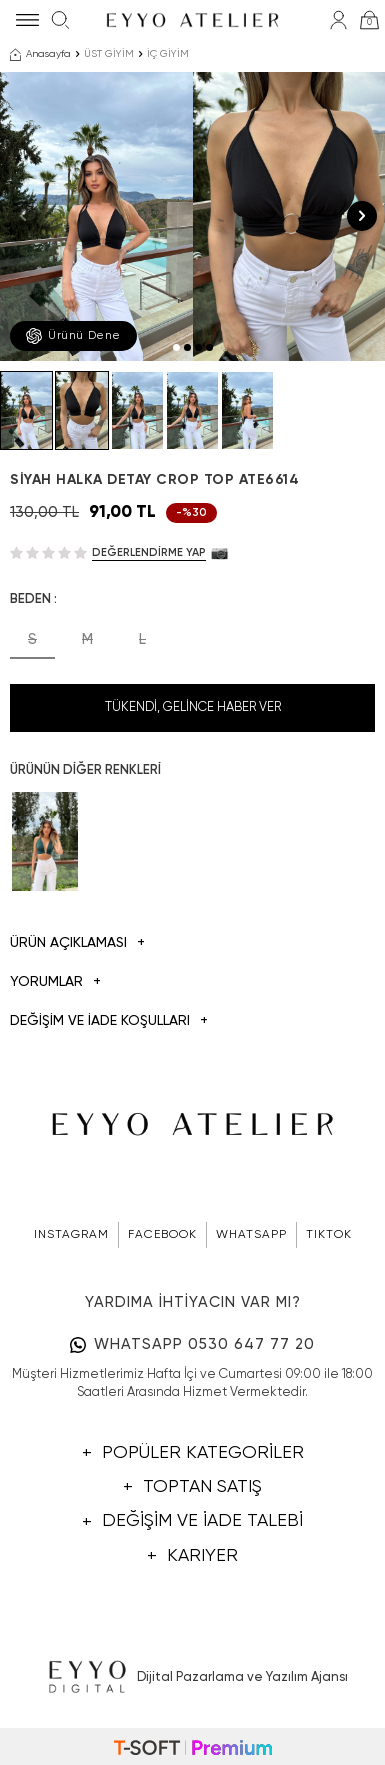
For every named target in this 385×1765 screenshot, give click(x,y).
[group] (96, 216)
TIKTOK (329, 1235)
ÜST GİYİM (109, 54)
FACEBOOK (162, 1235)
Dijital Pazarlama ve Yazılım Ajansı (192, 1678)
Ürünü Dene (73, 336)
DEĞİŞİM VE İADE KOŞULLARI (109, 1021)
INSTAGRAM (71, 1235)
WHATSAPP (251, 1235)
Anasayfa (40, 55)
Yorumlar (55, 982)
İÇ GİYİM (168, 54)
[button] (176, 347)
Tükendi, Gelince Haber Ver (193, 707)
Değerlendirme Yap (149, 552)
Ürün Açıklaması (77, 943)
